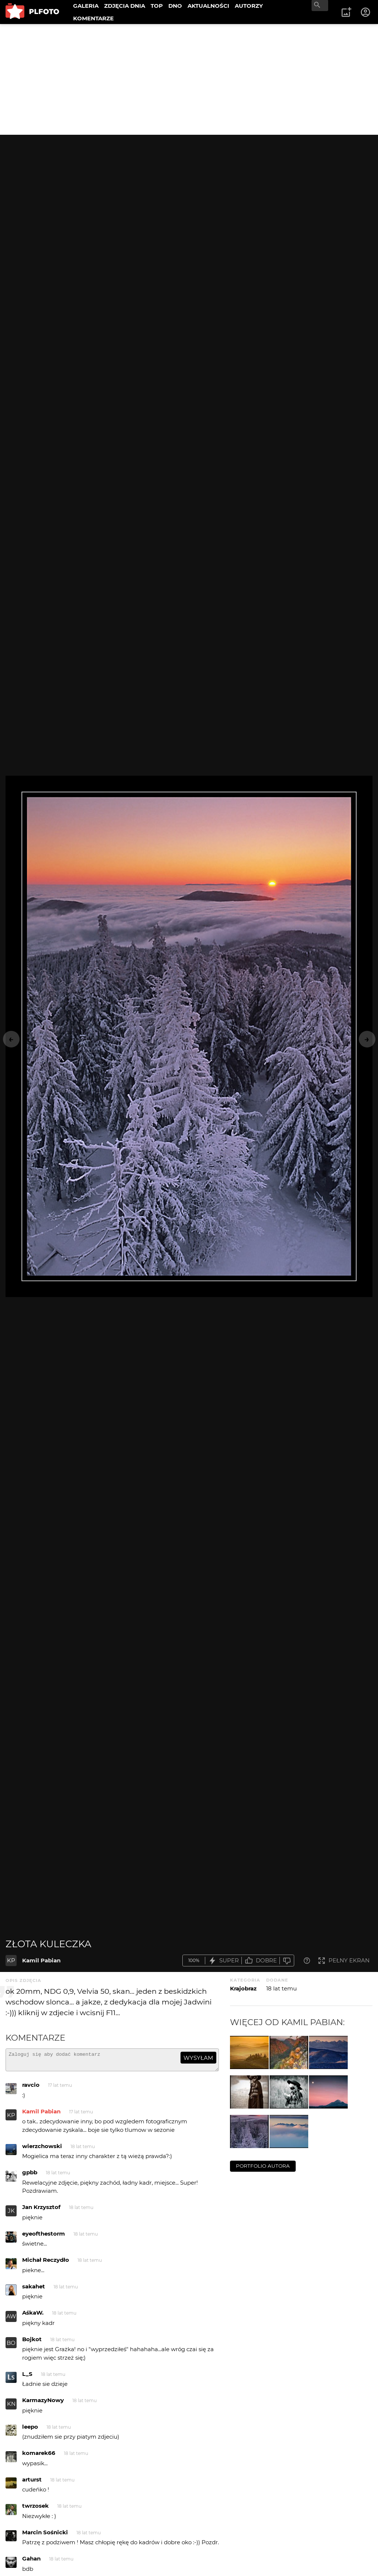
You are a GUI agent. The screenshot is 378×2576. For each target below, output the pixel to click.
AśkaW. (33, 2315)
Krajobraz (243, 1988)
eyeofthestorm (43, 2236)
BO (11, 2346)
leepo (30, 2429)
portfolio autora (263, 2166)
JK (11, 2213)
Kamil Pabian (41, 1960)
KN (11, 2407)
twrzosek (35, 2508)
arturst (32, 2482)
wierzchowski (42, 2149)
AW (11, 2319)
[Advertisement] (189, 79)
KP (11, 1960)
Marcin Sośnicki (45, 2535)
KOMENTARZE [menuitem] (93, 18)
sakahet (33, 2289)
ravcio (30, 2088)
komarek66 (38, 2456)
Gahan (31, 2561)
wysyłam (198, 2057)
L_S (27, 2377)
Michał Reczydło (45, 2263)
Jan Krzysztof (41, 2210)
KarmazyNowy (43, 2403)
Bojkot (32, 2342)
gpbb (29, 2175)
